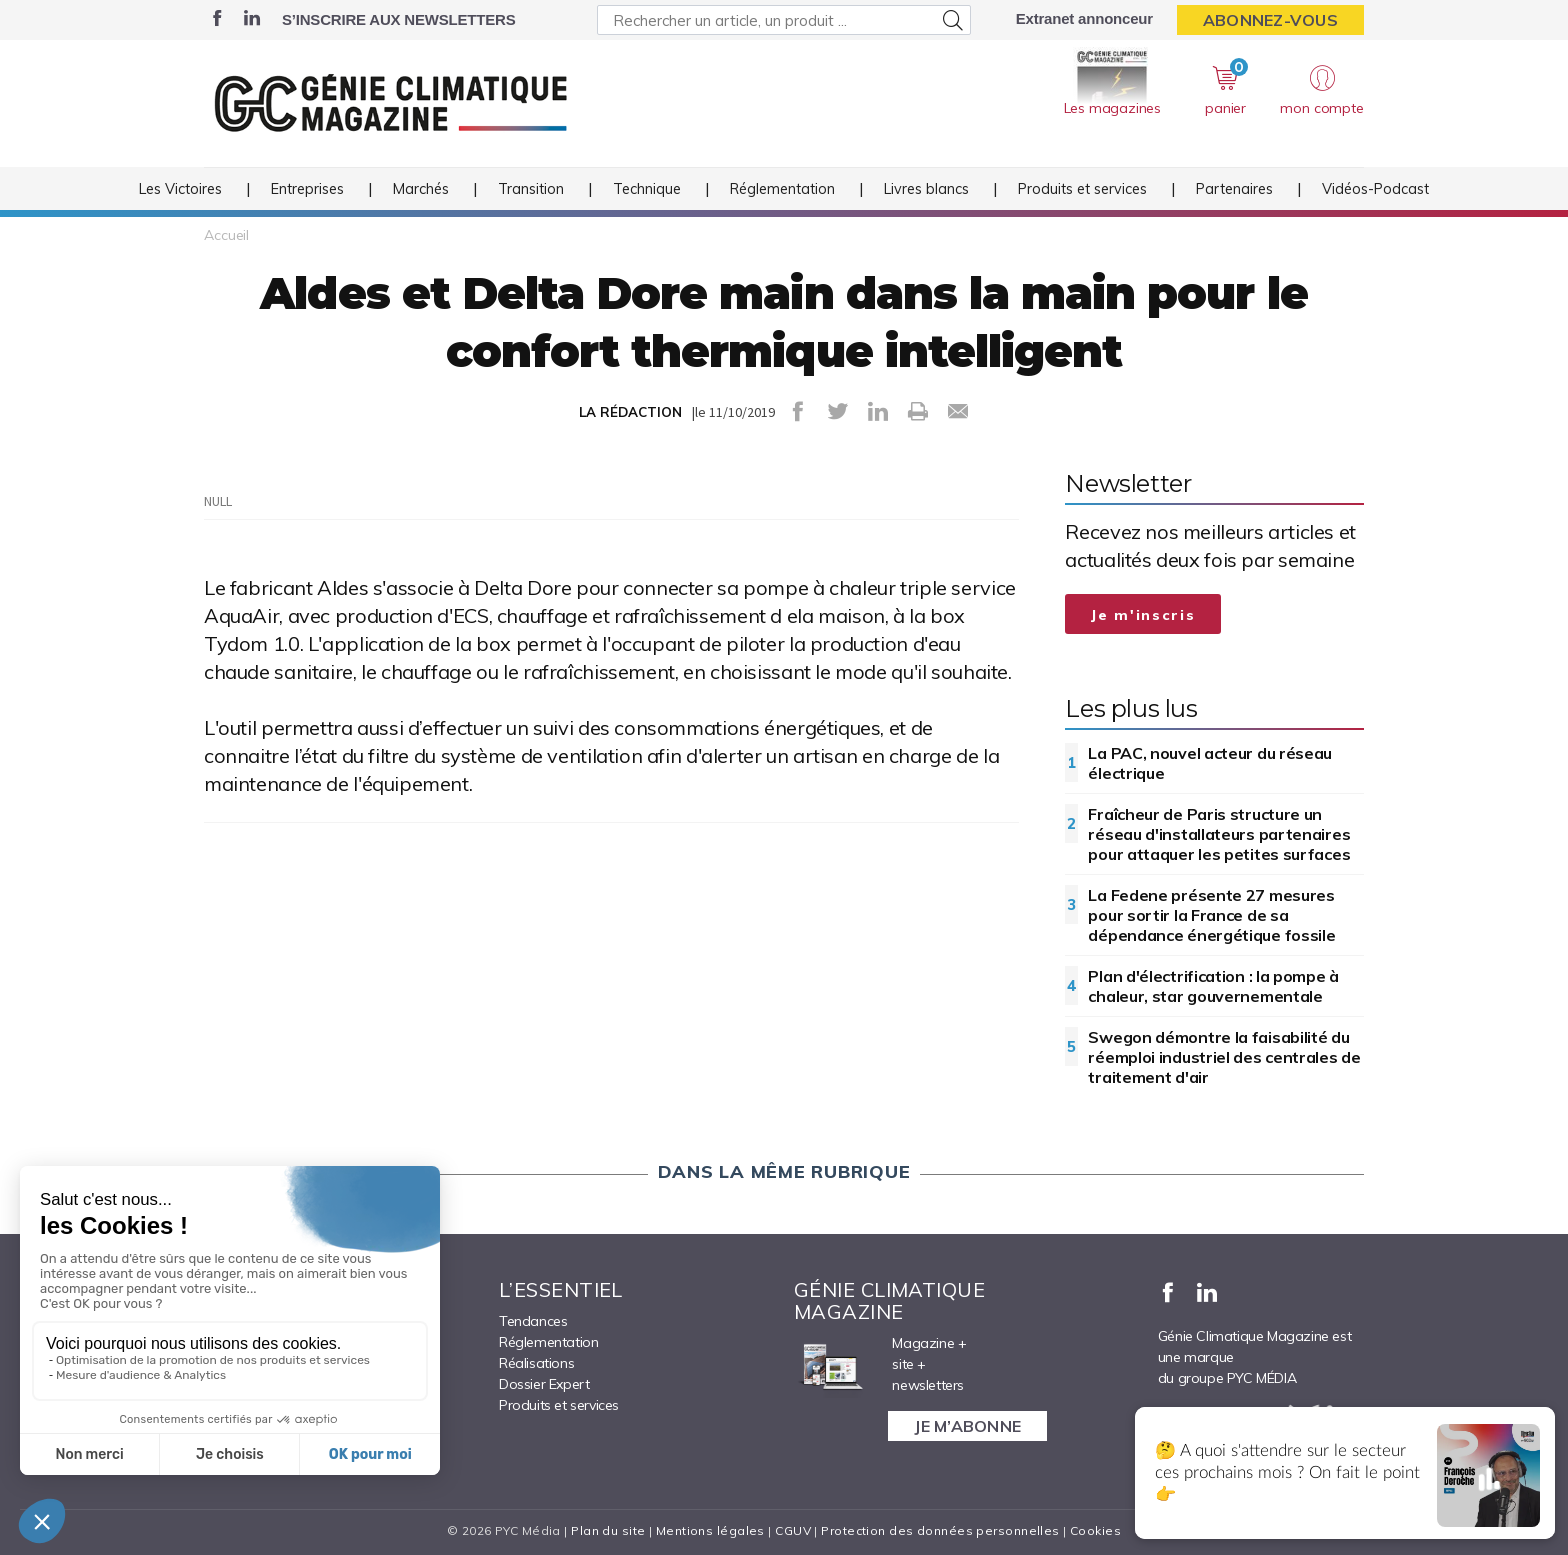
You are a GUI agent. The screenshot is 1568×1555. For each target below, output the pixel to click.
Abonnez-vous (1270, 20)
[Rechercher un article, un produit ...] (783, 20)
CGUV (793, 1530)
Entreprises (307, 189)
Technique (647, 189)
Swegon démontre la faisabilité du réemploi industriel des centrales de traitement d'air (1224, 1057)
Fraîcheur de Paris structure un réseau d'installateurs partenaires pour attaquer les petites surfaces (1219, 834)
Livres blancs (926, 189)
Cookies (1095, 1530)
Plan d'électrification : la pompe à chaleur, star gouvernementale (1213, 986)
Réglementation (782, 189)
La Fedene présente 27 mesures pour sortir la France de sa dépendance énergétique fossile (1211, 915)
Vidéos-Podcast (1375, 189)
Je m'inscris (1143, 615)
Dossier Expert (544, 1384)
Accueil (226, 235)
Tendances (533, 1321)
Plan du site (608, 1530)
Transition (531, 189)
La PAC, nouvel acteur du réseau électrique (1210, 763)
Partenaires (1234, 189)
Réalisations (536, 1363)
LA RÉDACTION (630, 412)
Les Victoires (180, 189)
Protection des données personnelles (940, 1530)
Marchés (421, 189)
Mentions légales (710, 1530)
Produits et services (1082, 189)
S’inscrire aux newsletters (398, 19)
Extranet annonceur (1084, 18)
